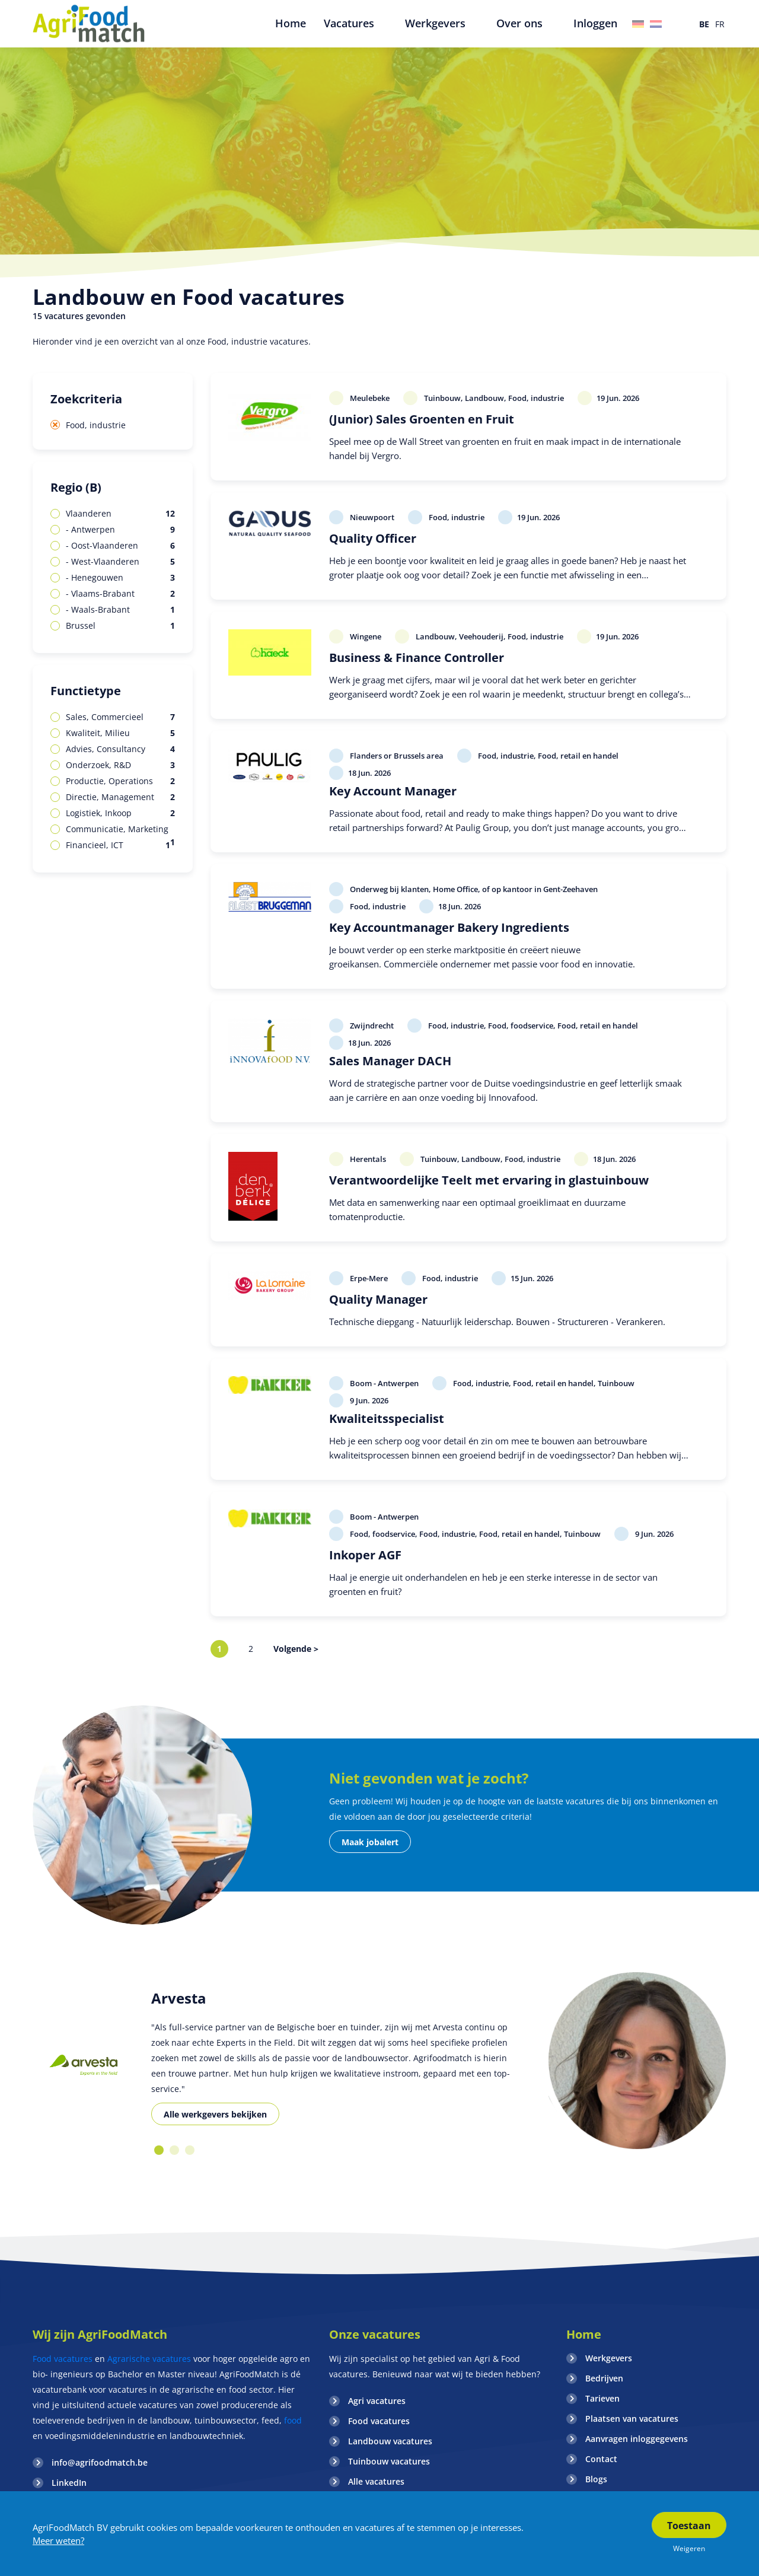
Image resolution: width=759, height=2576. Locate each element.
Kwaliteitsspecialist (386, 1418)
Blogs (596, 2479)
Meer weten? (58, 2540)
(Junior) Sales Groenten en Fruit (421, 419)
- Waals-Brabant (120, 609)
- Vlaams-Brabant (120, 593)
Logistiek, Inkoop (120, 813)
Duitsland (638, 24)
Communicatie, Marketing (120, 829)
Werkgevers (608, 2358)
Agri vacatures (377, 2400)
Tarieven (602, 2398)
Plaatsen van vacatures (631, 2418)
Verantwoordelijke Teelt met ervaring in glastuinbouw (489, 1180)
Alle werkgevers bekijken (215, 2114)
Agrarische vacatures (149, 2358)
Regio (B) (75, 487)
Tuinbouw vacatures (389, 2461)
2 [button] (174, 2150)
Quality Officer (372, 538)
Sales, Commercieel (120, 717)
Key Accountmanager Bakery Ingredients (449, 927)
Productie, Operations (120, 781)
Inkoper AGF (365, 1555)
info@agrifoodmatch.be (100, 2462)
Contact (601, 2458)
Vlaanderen (120, 513)
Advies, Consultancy (120, 749)
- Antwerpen (120, 529)
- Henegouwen (120, 577)
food (292, 2420)
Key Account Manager (393, 791)
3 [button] (189, 2150)
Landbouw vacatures (390, 2441)
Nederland (656, 24)
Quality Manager (378, 1299)
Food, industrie (96, 425)
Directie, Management (120, 797)
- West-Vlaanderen (120, 561)
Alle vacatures (376, 2481)
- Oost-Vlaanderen (120, 545)
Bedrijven (604, 2378)
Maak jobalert (370, 1842)
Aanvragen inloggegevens (636, 2438)
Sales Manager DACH (390, 1061)
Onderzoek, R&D (120, 765)
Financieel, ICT (118, 845)
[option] (83, 2065)
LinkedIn (69, 2482)
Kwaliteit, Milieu (120, 733)
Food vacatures (63, 2358)
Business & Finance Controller (416, 657)
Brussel (120, 625)
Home (583, 2334)
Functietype (85, 691)
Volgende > (295, 1648)
